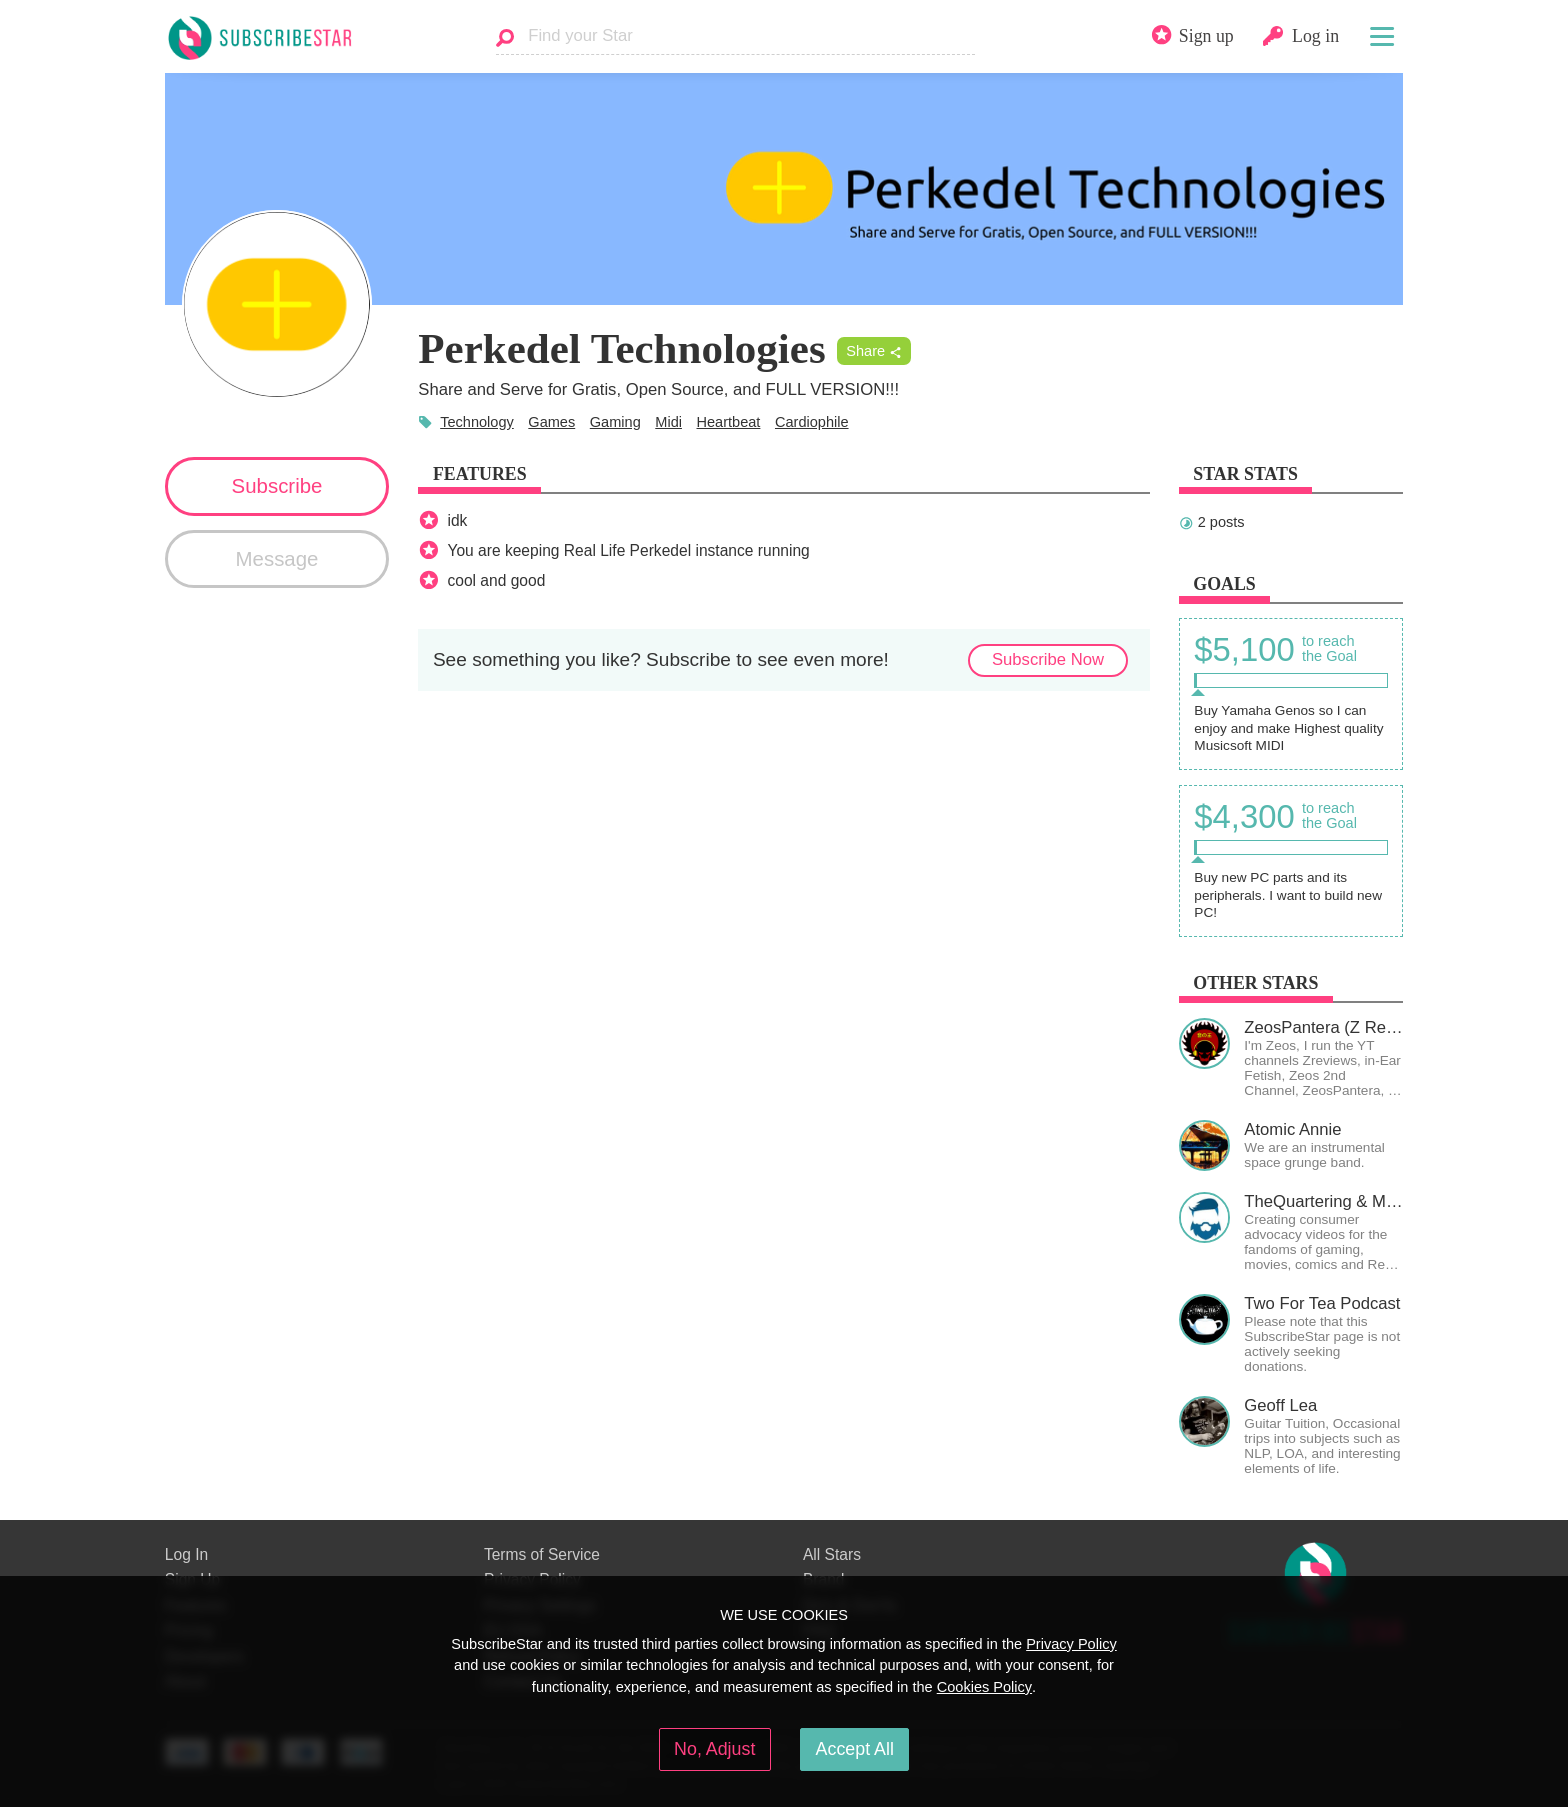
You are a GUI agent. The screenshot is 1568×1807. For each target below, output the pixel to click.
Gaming (615, 422)
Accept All (855, 1749)
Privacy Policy (1071, 1644)
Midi (668, 422)
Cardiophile (812, 422)
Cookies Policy (984, 1687)
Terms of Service (542, 1554)
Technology (477, 422)
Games (551, 422)
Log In (186, 1554)
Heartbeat (729, 422)
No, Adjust (714, 1749)
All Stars (832, 1554)
